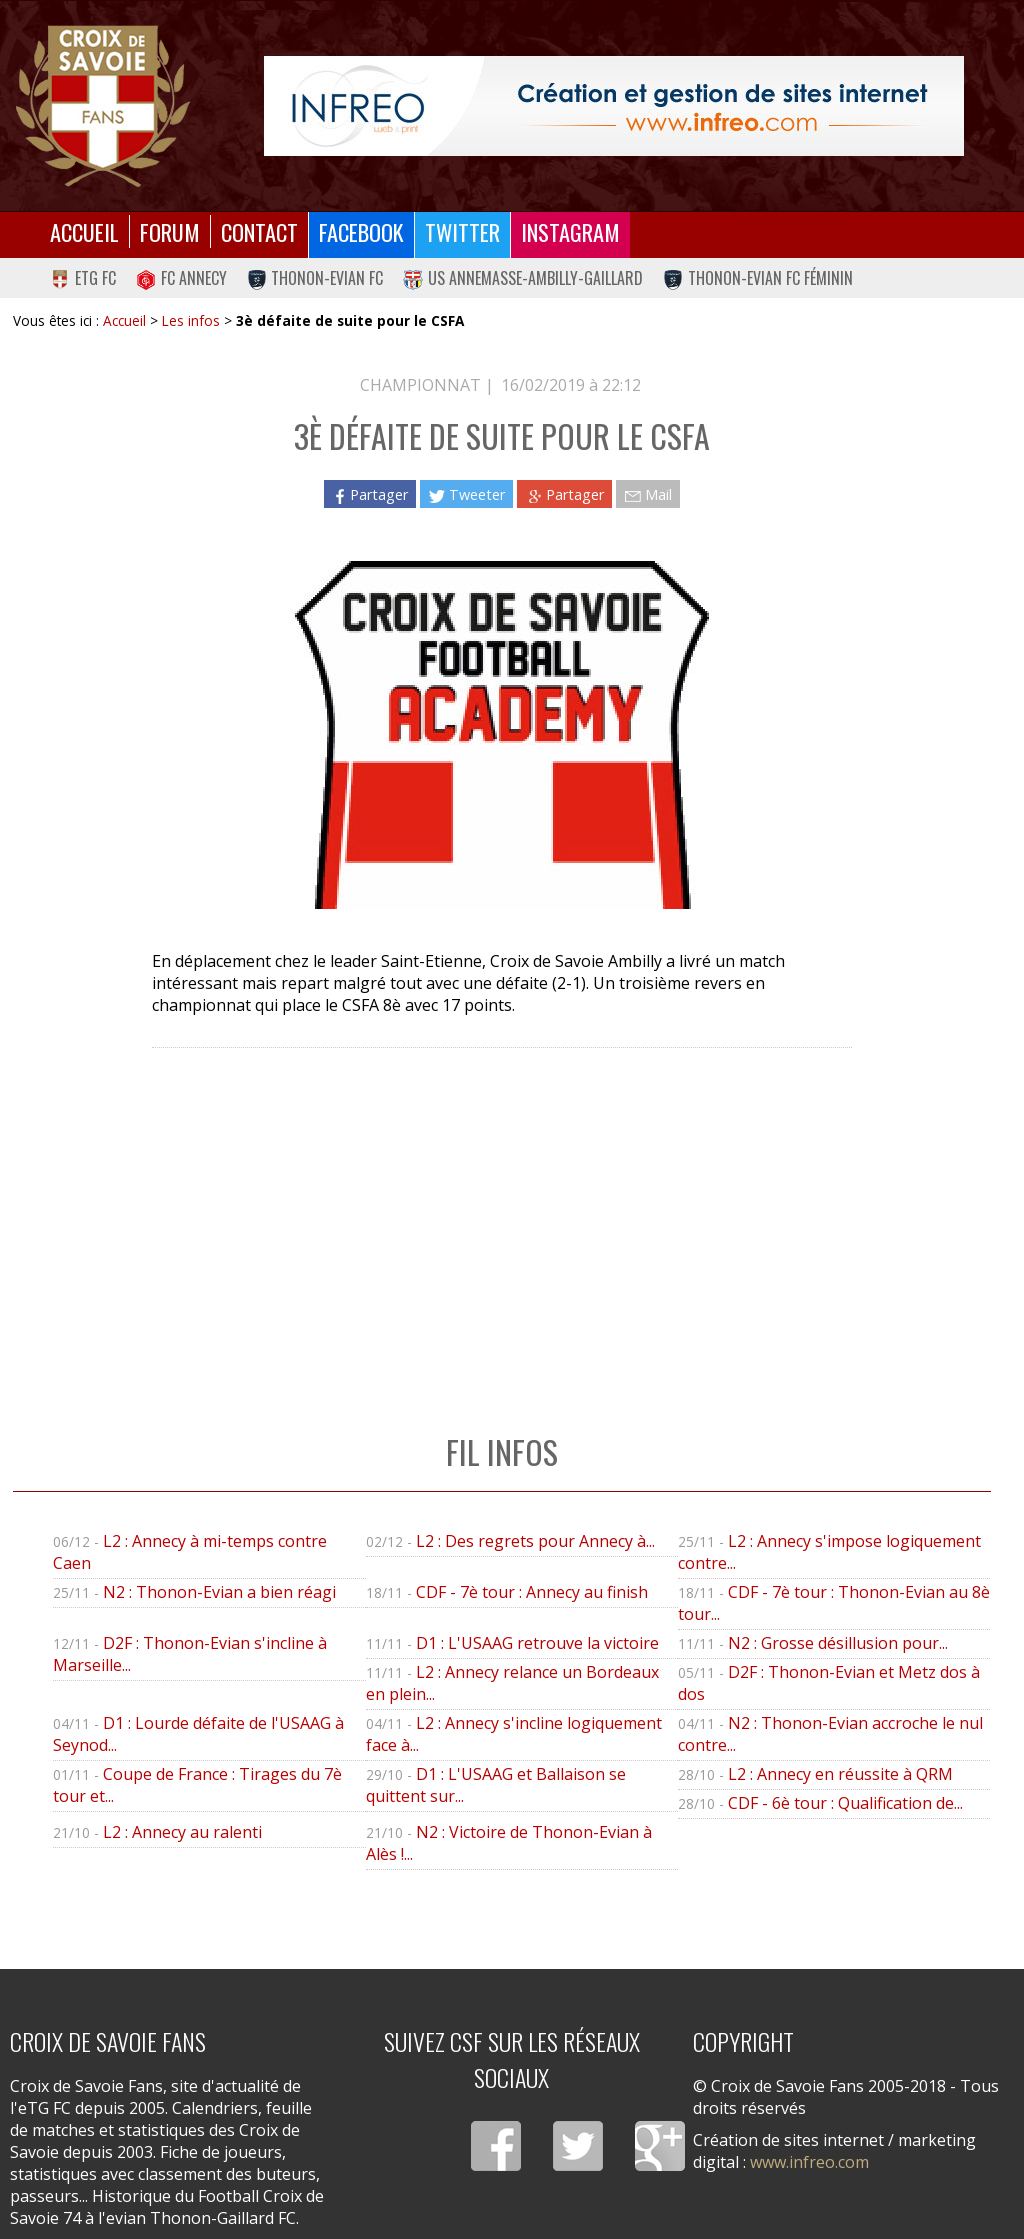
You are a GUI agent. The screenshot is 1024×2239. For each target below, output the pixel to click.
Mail (648, 494)
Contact (259, 231)
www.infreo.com (809, 2162)
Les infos (191, 320)
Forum (170, 231)
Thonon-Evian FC (315, 278)
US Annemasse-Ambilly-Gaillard (523, 278)
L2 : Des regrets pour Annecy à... (535, 1541)
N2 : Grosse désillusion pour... (838, 1643)
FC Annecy (181, 278)
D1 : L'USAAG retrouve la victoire (537, 1643)
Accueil (84, 231)
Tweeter (466, 494)
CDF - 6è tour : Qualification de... (845, 1803)
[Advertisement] (501, 1220)
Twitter (462, 231)
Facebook (361, 231)
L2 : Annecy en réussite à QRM (840, 1774)
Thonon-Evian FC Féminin (758, 278)
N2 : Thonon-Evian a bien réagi (219, 1592)
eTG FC (83, 278)
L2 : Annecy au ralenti (182, 1832)
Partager (370, 494)
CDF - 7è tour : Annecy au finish (532, 1592)
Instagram (570, 231)
